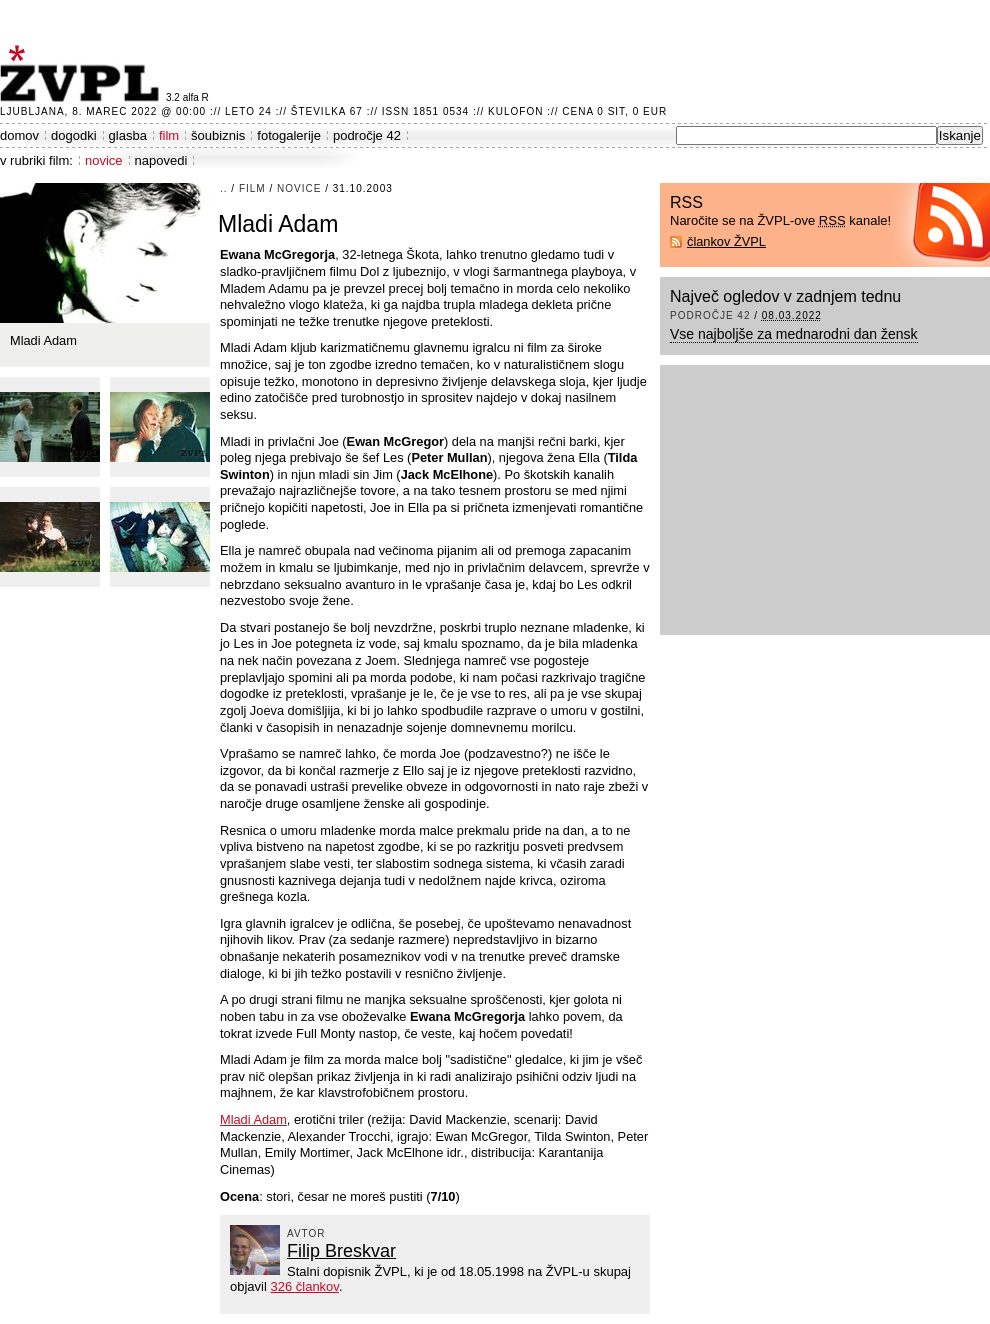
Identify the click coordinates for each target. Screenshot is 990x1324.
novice (104, 160)
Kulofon (515, 111)
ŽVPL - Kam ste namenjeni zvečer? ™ (83, 73)
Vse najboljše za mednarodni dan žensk (794, 334)
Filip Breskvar (341, 1251)
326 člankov (304, 1286)
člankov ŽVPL (726, 241)
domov (19, 135)
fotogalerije (289, 135)
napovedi (161, 160)
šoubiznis (218, 135)
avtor (306, 1233)
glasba (128, 135)
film (169, 135)
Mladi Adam (253, 1119)
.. (224, 188)
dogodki (74, 135)
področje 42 (367, 135)
